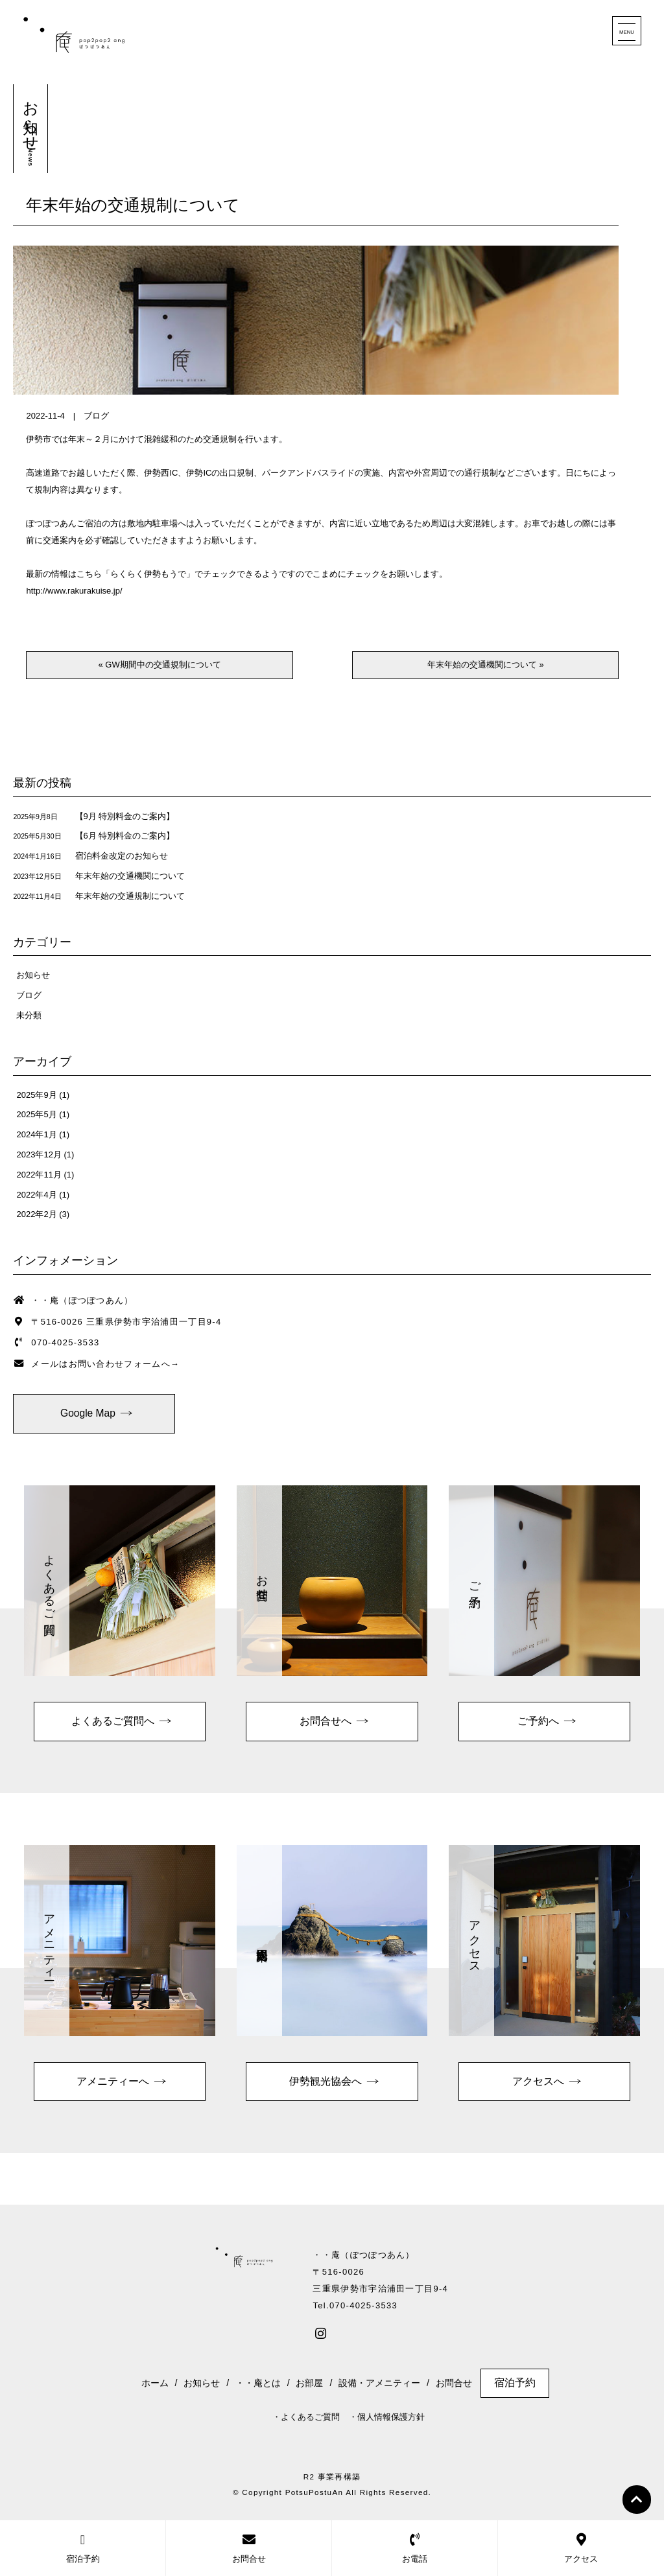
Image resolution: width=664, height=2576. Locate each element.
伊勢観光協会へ (325, 2081)
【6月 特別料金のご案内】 (125, 836)
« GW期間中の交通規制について (159, 664)
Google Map (87, 1413)
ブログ (96, 416)
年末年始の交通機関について (130, 876)
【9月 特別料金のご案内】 (125, 816)
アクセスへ (538, 2081)
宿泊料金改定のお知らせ (121, 856)
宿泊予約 (515, 2382)
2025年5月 (36, 1114)
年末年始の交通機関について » (485, 664)
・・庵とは (258, 2383)
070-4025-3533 (65, 1342)
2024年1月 (36, 1134)
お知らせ (33, 975)
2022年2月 (36, 1214)
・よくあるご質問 (306, 2417)
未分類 (29, 1015)
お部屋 (309, 2383)
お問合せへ (325, 1720)
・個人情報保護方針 (387, 2417)
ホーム (155, 2383)
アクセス (581, 2548)
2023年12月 (38, 1154)
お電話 (414, 2548)
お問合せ (454, 2383)
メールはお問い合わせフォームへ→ (105, 1364)
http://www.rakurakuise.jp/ (74, 591)
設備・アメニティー (379, 2383)
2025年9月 (36, 1095)
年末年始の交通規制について (133, 206)
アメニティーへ (113, 2081)
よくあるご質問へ (112, 1720)
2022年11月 (38, 1174)
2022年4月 (36, 1195)
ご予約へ (538, 1720)
